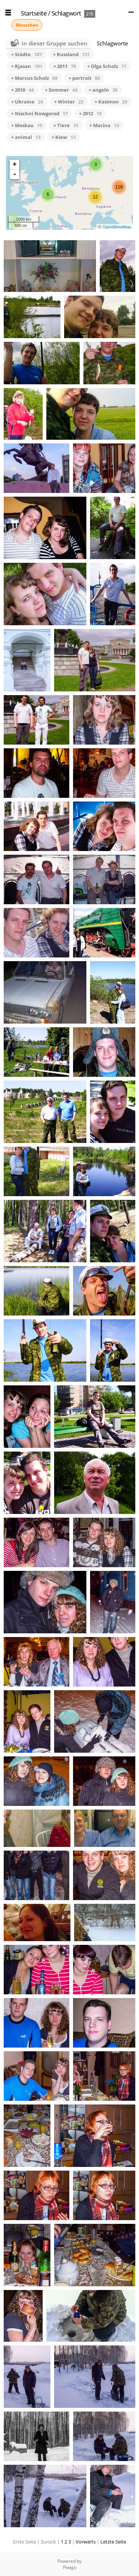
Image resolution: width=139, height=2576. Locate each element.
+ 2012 (90, 113)
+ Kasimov (111, 101)
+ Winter (68, 101)
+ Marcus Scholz (34, 78)
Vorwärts (86, 2541)
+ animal (25, 137)
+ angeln (103, 89)
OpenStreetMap (116, 227)
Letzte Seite (113, 2541)
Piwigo (69, 2567)
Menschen (27, 25)
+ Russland (71, 54)
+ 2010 (22, 89)
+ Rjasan (26, 66)
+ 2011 (64, 66)
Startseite (34, 13)
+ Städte (26, 54)
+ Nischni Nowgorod (39, 113)
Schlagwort (66, 13)
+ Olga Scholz (106, 66)
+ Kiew (64, 137)
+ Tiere (65, 125)
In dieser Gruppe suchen (54, 43)
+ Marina (104, 125)
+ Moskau (26, 125)
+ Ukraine (27, 101)
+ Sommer (61, 89)
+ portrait (84, 78)
